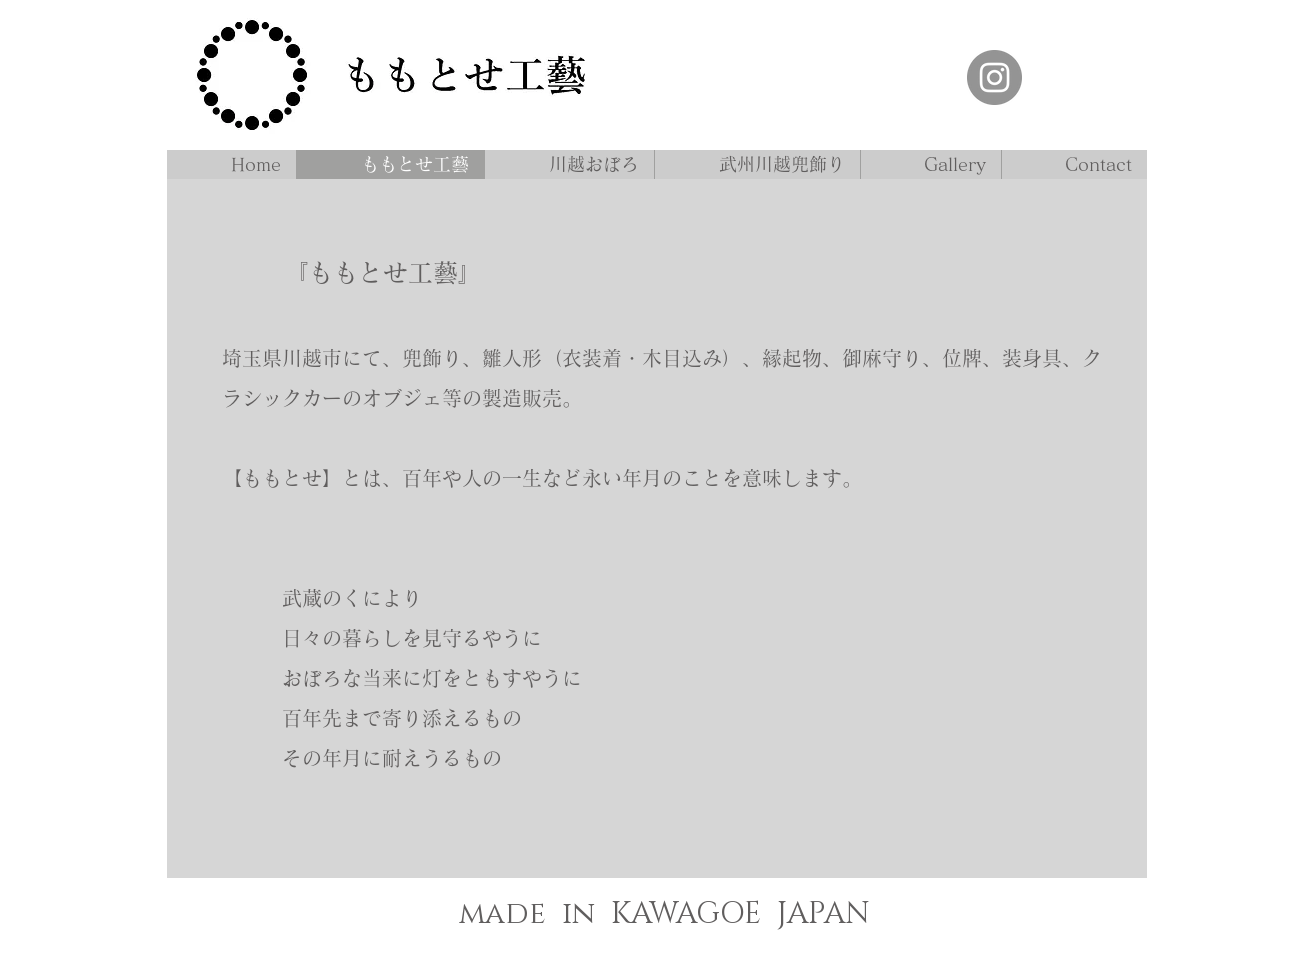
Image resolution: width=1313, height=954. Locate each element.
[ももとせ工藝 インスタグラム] (994, 77)
